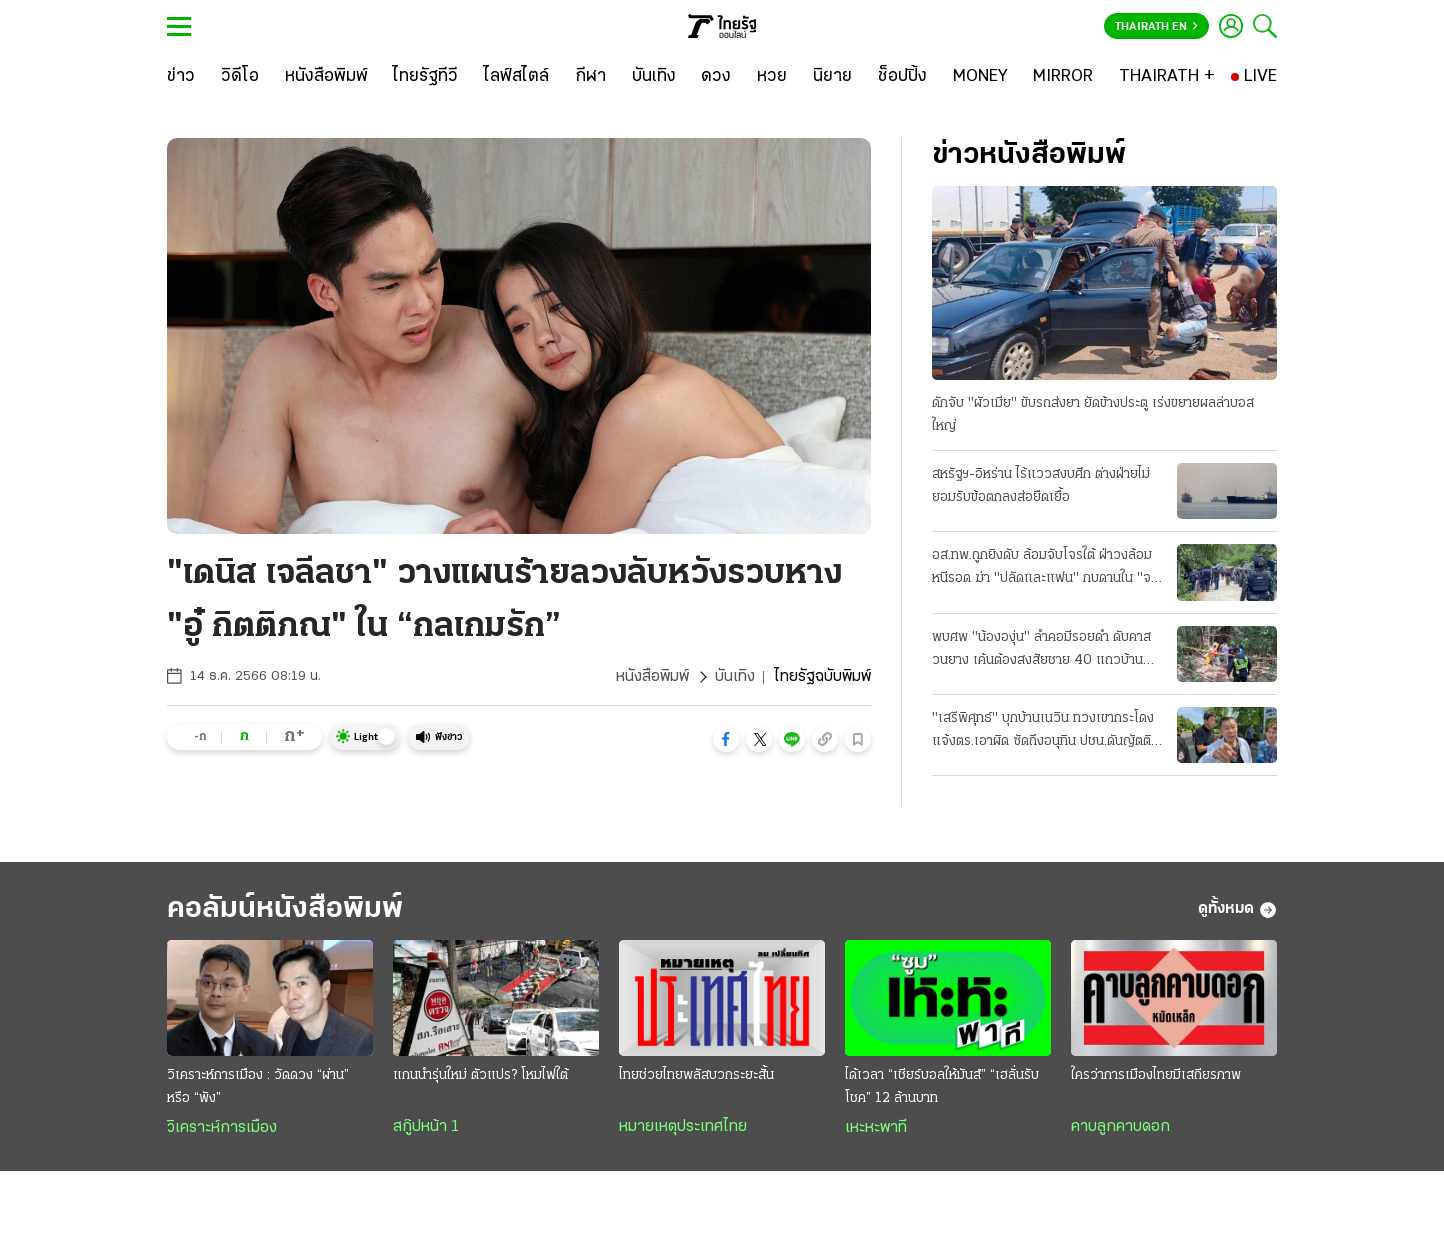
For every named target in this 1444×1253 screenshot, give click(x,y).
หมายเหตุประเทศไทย (683, 1127)
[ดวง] (716, 77)
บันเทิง (735, 677)
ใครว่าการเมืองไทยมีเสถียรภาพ (1156, 1075)
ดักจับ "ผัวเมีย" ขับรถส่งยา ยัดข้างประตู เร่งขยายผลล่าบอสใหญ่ (1093, 415)
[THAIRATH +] (1167, 77)
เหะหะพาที (876, 1128)
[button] (726, 739)
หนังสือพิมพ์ (652, 677)
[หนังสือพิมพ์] (326, 77)
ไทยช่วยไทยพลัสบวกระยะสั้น (696, 1075)
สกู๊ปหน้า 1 (426, 1127)
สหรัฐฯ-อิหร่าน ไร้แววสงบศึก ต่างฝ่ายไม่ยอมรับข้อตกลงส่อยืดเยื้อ (1041, 486)
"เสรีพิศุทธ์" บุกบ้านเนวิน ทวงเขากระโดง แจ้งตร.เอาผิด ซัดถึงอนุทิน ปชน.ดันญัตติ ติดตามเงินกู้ (1043, 732)
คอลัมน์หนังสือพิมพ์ (285, 909)
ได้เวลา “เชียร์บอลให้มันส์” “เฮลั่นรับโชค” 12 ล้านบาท (942, 1087)
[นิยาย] (832, 77)
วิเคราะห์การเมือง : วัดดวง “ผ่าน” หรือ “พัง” (258, 1087)
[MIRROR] (1063, 77)
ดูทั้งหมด (1237, 910)
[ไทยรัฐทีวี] (425, 77)
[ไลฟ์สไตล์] (516, 77)
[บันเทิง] (654, 77)
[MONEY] (980, 77)
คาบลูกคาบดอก (1120, 1127)
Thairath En (1156, 27)
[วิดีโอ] (240, 77)
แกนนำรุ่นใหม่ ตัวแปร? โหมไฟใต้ (480, 1075)
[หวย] (772, 77)
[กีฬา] (590, 77)
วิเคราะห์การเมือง (222, 1128)
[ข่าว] (181, 77)
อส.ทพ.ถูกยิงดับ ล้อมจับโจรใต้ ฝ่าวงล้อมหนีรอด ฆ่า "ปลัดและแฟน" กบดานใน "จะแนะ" (1044, 569)
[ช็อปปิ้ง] (902, 77)
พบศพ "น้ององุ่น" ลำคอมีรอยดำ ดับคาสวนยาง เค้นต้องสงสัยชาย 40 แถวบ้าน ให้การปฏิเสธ (1041, 651)
